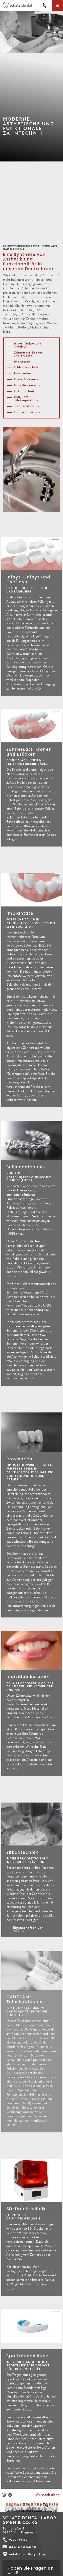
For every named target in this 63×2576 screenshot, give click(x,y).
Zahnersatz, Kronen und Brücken (28, 354)
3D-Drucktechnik (26, 406)
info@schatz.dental (23, 2547)
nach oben (51, 2495)
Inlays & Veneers (26, 379)
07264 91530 (44, 4)
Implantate (22, 361)
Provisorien (22, 373)
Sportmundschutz (27, 412)
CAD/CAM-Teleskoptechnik (26, 399)
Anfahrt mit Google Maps (28, 2554)
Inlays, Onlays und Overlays (27, 345)
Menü (57, 5)
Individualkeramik (27, 385)
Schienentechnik (26, 367)
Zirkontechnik (24, 391)
